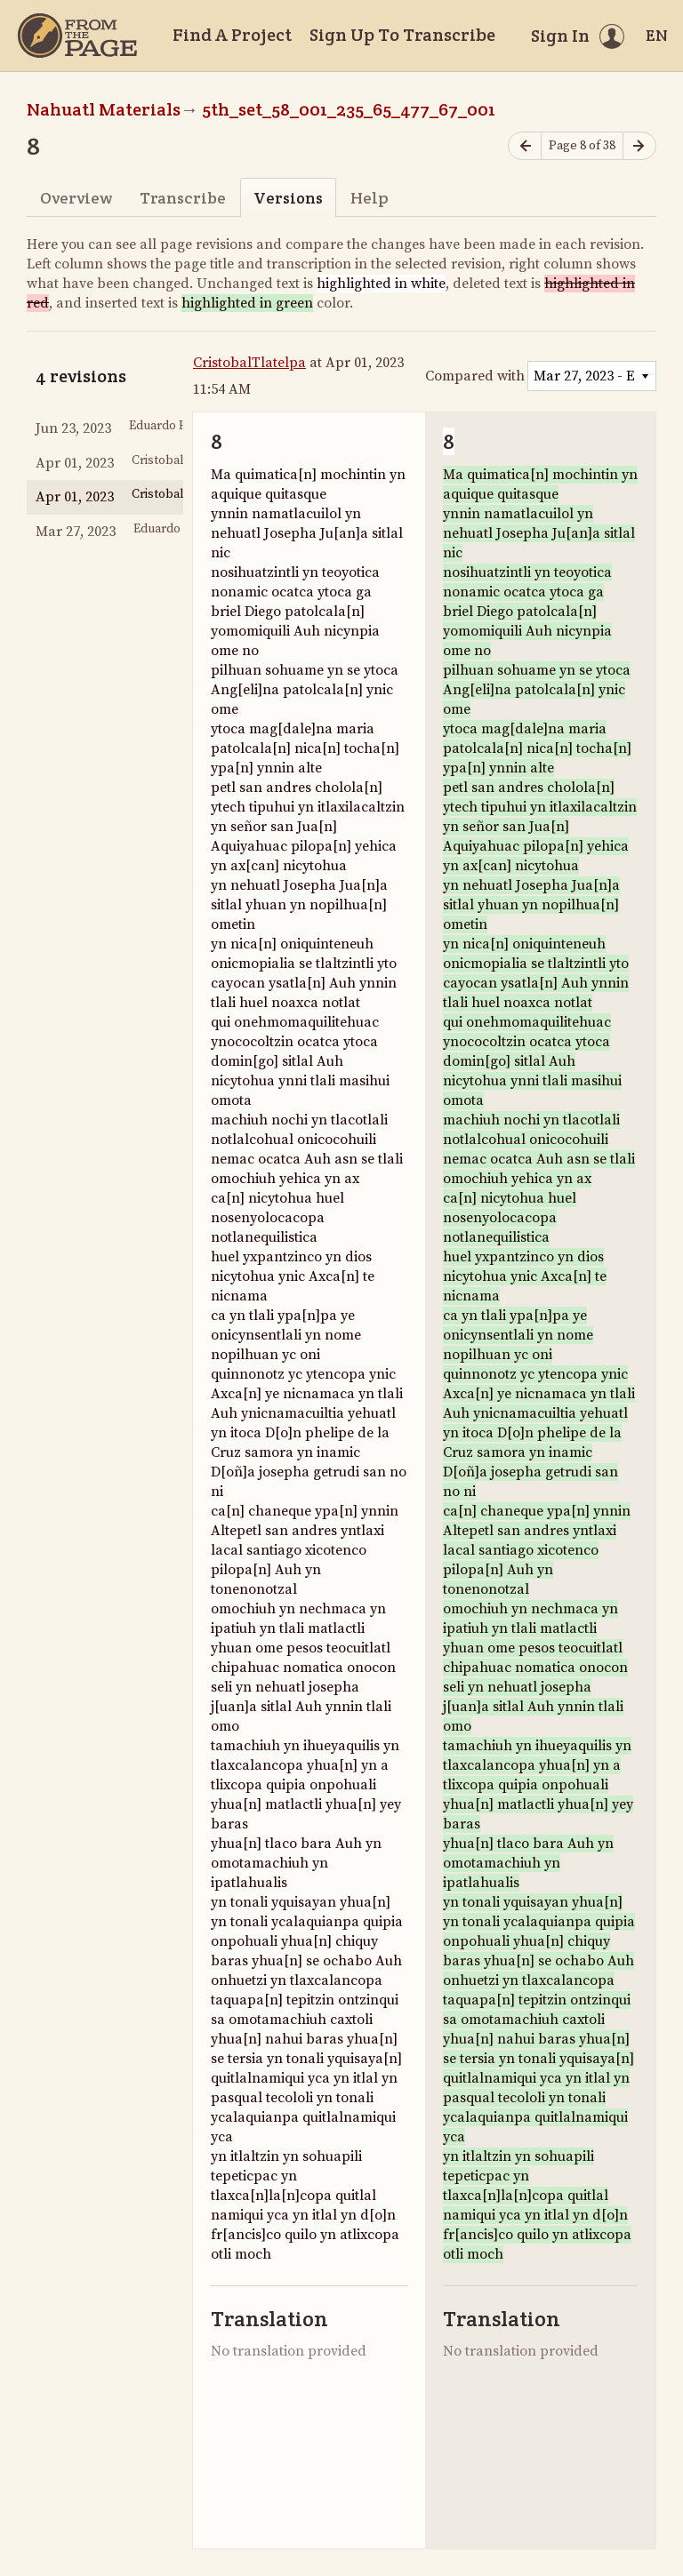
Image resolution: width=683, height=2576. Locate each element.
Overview (76, 198)
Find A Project (232, 34)
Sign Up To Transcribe (402, 34)
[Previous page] (525, 146)
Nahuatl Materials (104, 109)
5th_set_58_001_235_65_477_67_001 (348, 109)
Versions (288, 198)
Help (369, 198)
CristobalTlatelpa (249, 363)
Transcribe (183, 198)
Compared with (475, 376)
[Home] (77, 35)
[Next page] (639, 146)
